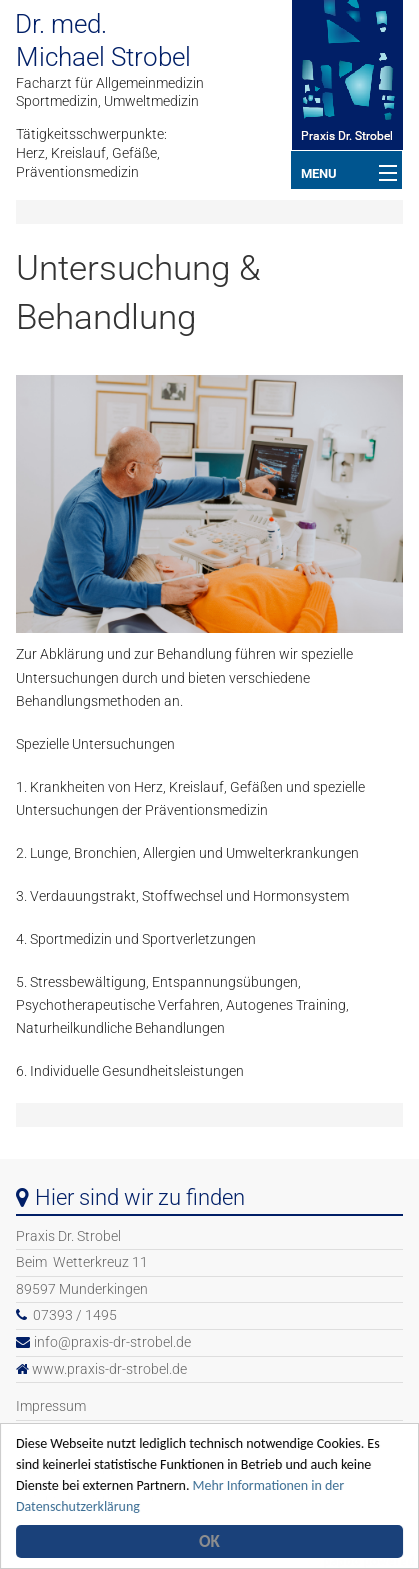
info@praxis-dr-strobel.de (112, 1342)
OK (212, 1541)
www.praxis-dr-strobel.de (109, 1369)
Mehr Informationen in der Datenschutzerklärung (189, 1505)
